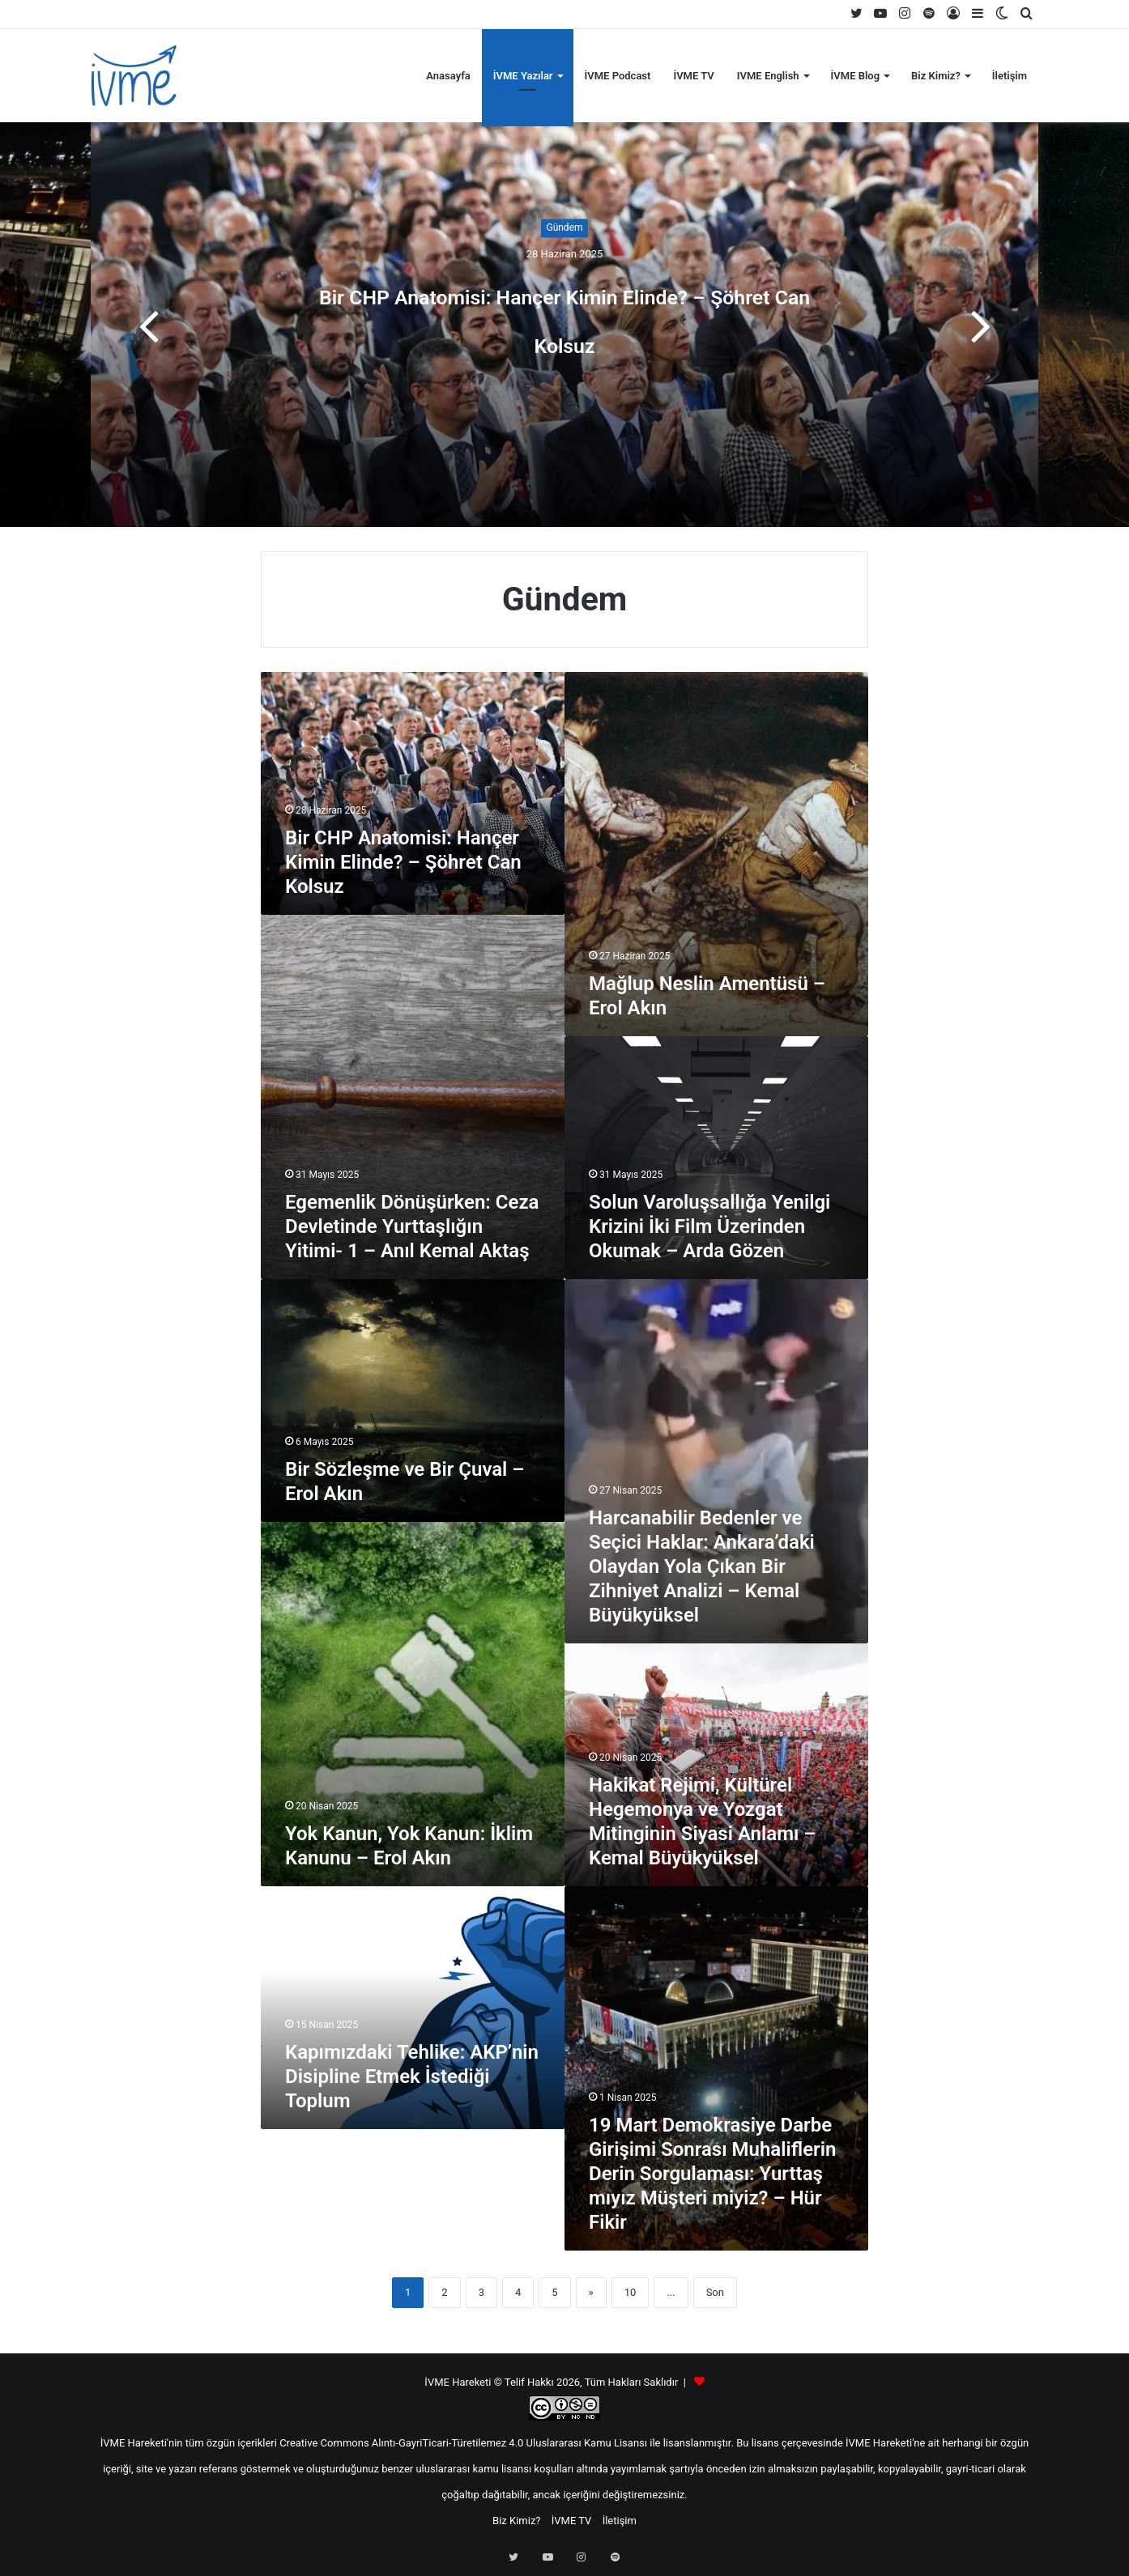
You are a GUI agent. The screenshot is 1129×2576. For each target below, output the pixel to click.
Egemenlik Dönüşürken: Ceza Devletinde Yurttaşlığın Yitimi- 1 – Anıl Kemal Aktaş (412, 1226)
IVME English (768, 76)
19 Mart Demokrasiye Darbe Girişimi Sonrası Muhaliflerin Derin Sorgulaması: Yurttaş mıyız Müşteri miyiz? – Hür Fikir (712, 2174)
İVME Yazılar (523, 76)
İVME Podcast (618, 76)
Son (715, 2292)
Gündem (564, 204)
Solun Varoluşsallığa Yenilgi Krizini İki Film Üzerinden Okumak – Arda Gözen (709, 1226)
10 (630, 2292)
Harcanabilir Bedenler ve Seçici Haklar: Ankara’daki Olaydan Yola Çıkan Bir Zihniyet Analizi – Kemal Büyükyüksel (702, 1566)
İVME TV (693, 76)
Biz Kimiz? (936, 76)
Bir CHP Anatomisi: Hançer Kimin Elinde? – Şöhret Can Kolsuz (564, 315)
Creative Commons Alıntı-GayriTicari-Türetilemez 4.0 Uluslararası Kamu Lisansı (463, 2443)
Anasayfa (448, 76)
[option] (564, 324)
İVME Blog (855, 76)
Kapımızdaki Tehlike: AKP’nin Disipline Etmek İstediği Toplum (412, 2076)
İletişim (1009, 76)
